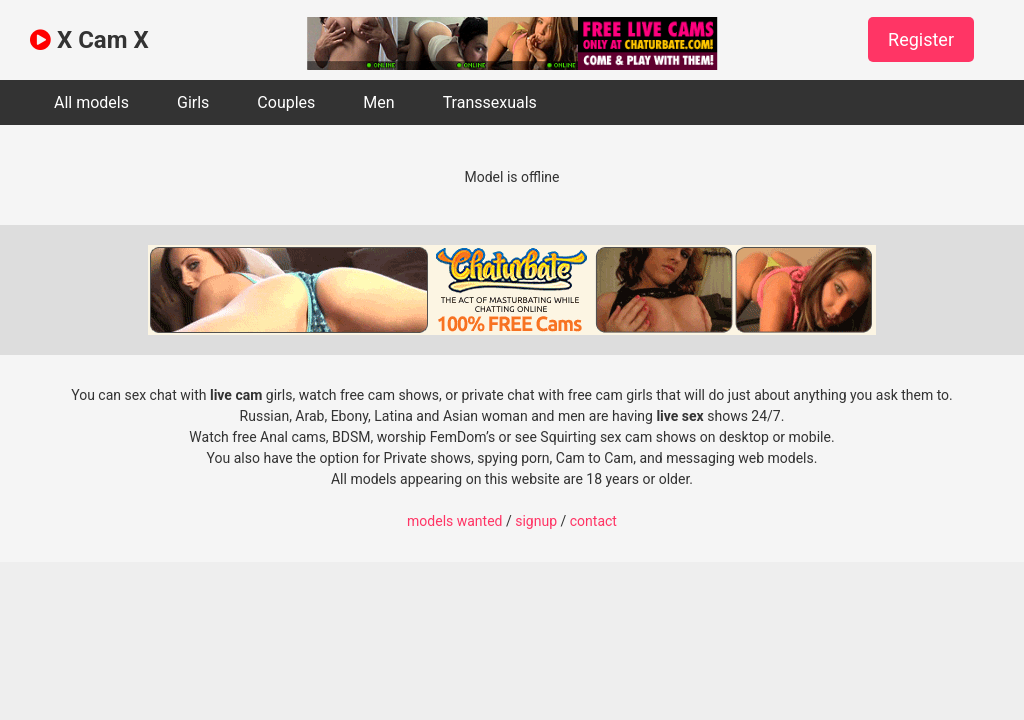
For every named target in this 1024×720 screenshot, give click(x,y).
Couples (286, 102)
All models (91, 102)
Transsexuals (490, 102)
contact (593, 521)
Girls (193, 102)
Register (921, 39)
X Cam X (89, 40)
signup (536, 521)
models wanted (454, 521)
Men (378, 102)
